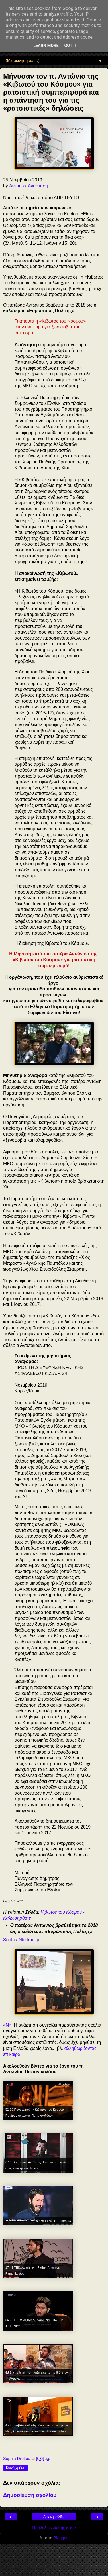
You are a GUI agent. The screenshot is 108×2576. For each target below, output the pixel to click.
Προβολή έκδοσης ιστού (54, 2527)
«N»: (8, 2025)
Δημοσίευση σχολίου (29, 2495)
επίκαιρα (11, 2054)
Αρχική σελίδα (54, 2517)
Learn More (45, 45)
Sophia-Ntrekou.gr (21, 1939)
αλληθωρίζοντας (80, 2048)
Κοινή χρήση (15, 2468)
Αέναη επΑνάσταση (28, 185)
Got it (70, 45)
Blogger (61, 2538)
